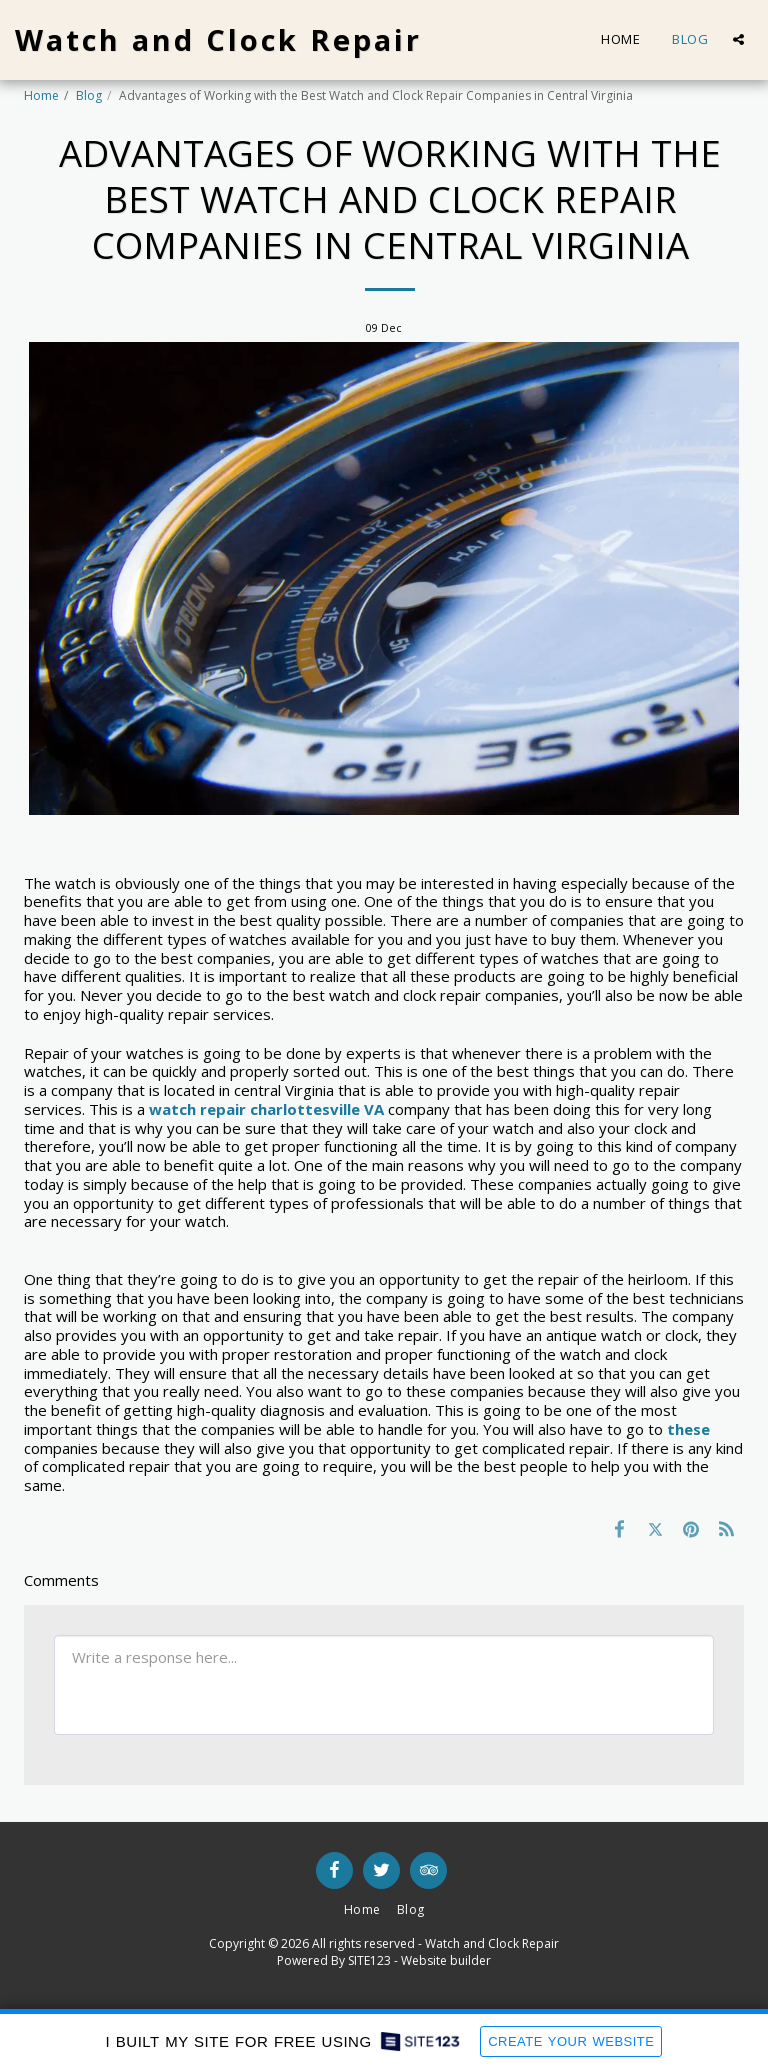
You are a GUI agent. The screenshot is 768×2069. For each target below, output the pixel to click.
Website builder (446, 1960)
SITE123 (369, 1960)
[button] (738, 39)
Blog (89, 95)
